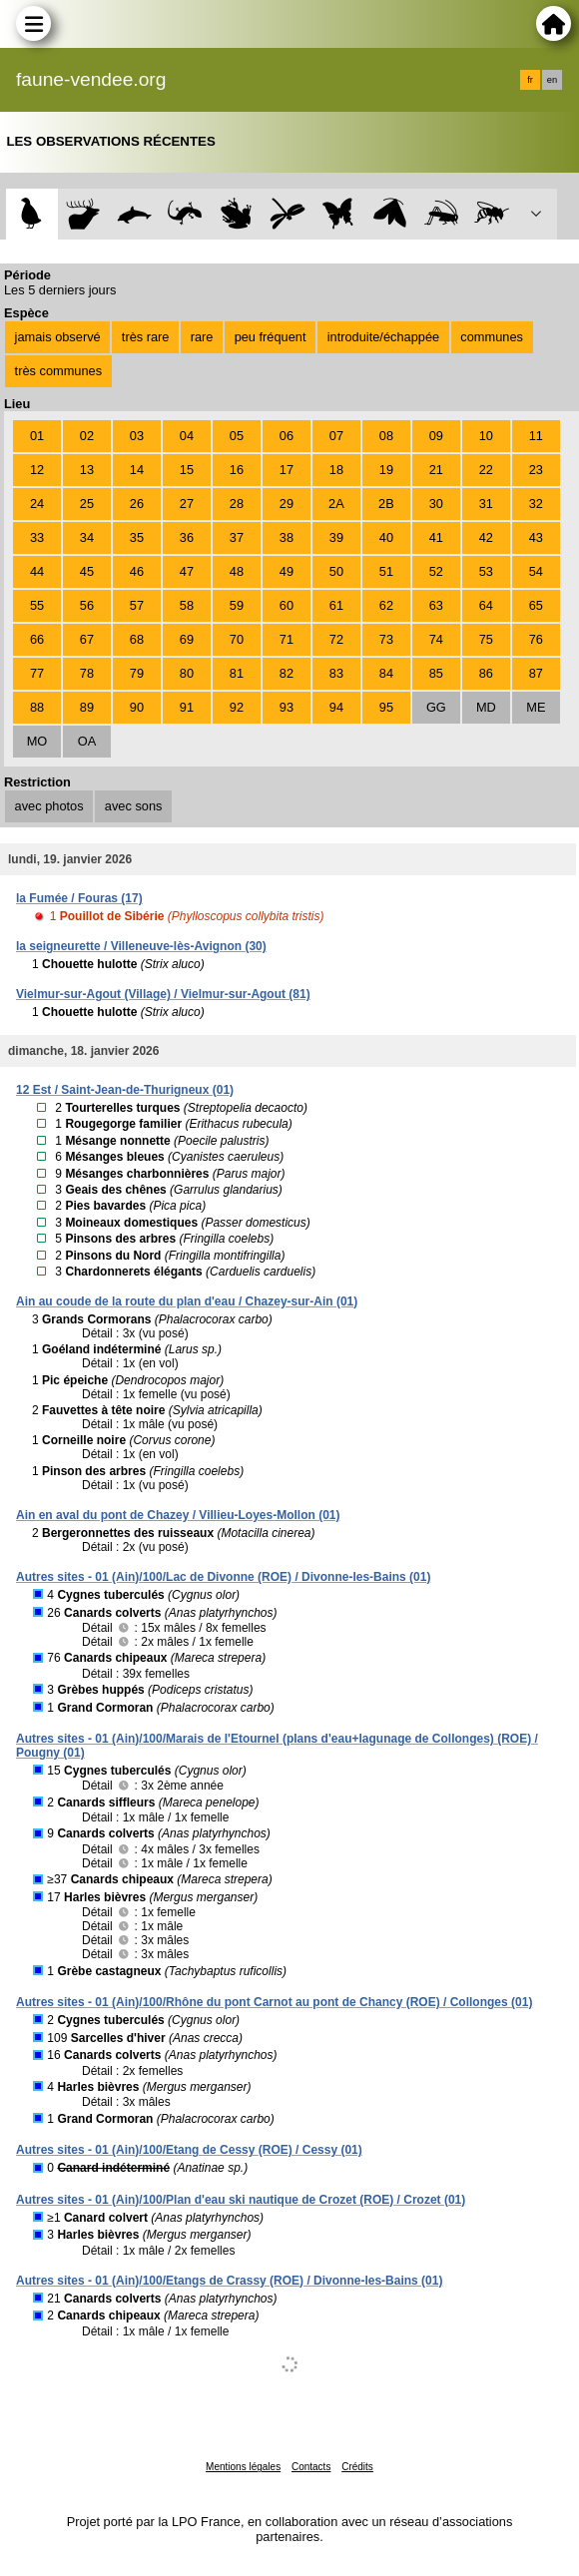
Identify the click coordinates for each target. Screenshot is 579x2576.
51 (386, 571)
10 (486, 435)
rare (202, 336)
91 (187, 707)
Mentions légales (243, 2466)
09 (436, 435)
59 (237, 605)
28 (237, 503)
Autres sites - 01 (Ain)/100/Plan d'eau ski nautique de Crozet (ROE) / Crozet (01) (240, 2200)
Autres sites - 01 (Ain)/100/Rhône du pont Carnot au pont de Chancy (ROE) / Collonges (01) (274, 2002)
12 (37, 469)
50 (336, 571)
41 (436, 537)
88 (37, 707)
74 (436, 639)
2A (336, 503)
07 (336, 435)
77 (37, 673)
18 (336, 469)
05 (237, 435)
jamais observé (58, 336)
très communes (58, 370)
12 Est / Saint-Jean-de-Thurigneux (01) (125, 1090)
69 (187, 639)
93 (286, 707)
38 (286, 537)
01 (37, 435)
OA (87, 741)
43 (536, 537)
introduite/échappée (383, 336)
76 (536, 639)
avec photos (49, 805)
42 (486, 537)
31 (486, 503)
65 (536, 605)
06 (286, 435)
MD (486, 707)
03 (137, 435)
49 (286, 571)
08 (386, 435)
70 (237, 639)
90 (137, 707)
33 (37, 537)
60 (286, 605)
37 (237, 537)
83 (336, 673)
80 (187, 673)
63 (436, 605)
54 (536, 571)
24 (37, 503)
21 (436, 469)
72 (336, 639)
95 (386, 707)
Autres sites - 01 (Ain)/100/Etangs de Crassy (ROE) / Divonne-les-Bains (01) (229, 2281)
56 (87, 605)
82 (286, 673)
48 (237, 571)
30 (436, 503)
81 (237, 673)
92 (237, 707)
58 (187, 605)
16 (237, 469)
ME (535, 707)
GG (436, 707)
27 (187, 503)
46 (137, 571)
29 (286, 503)
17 (286, 469)
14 (137, 469)
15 (187, 469)
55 (37, 605)
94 (336, 707)
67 (87, 639)
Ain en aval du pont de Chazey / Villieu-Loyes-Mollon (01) (178, 1515)
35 (137, 537)
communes (491, 336)
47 (187, 571)
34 (87, 537)
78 (87, 673)
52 (436, 571)
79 (137, 673)
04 (187, 435)
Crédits (357, 2466)
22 (486, 469)
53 (486, 571)
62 (386, 605)
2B (386, 503)
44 (37, 571)
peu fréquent (270, 336)
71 (286, 639)
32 (536, 503)
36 (187, 537)
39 (336, 537)
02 (87, 435)
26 (137, 503)
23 (536, 469)
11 (536, 435)
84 (386, 673)
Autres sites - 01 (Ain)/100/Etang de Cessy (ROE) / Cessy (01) (189, 2150)
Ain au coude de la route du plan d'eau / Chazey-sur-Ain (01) (186, 1301)
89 (87, 707)
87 (536, 673)
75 (486, 639)
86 (486, 673)
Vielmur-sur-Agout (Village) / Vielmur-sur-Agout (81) (163, 994)
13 (87, 469)
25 (87, 503)
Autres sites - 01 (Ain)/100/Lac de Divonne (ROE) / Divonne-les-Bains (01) (223, 1577)
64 (486, 605)
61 (336, 605)
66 (37, 639)
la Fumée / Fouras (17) (79, 898)
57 (137, 605)
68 (137, 639)
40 (386, 537)
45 (87, 571)
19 (386, 469)
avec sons (134, 805)
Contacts (310, 2466)
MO (37, 741)
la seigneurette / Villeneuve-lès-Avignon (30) (141, 946)
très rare (146, 336)
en (552, 80)
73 (386, 639)
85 (436, 673)
